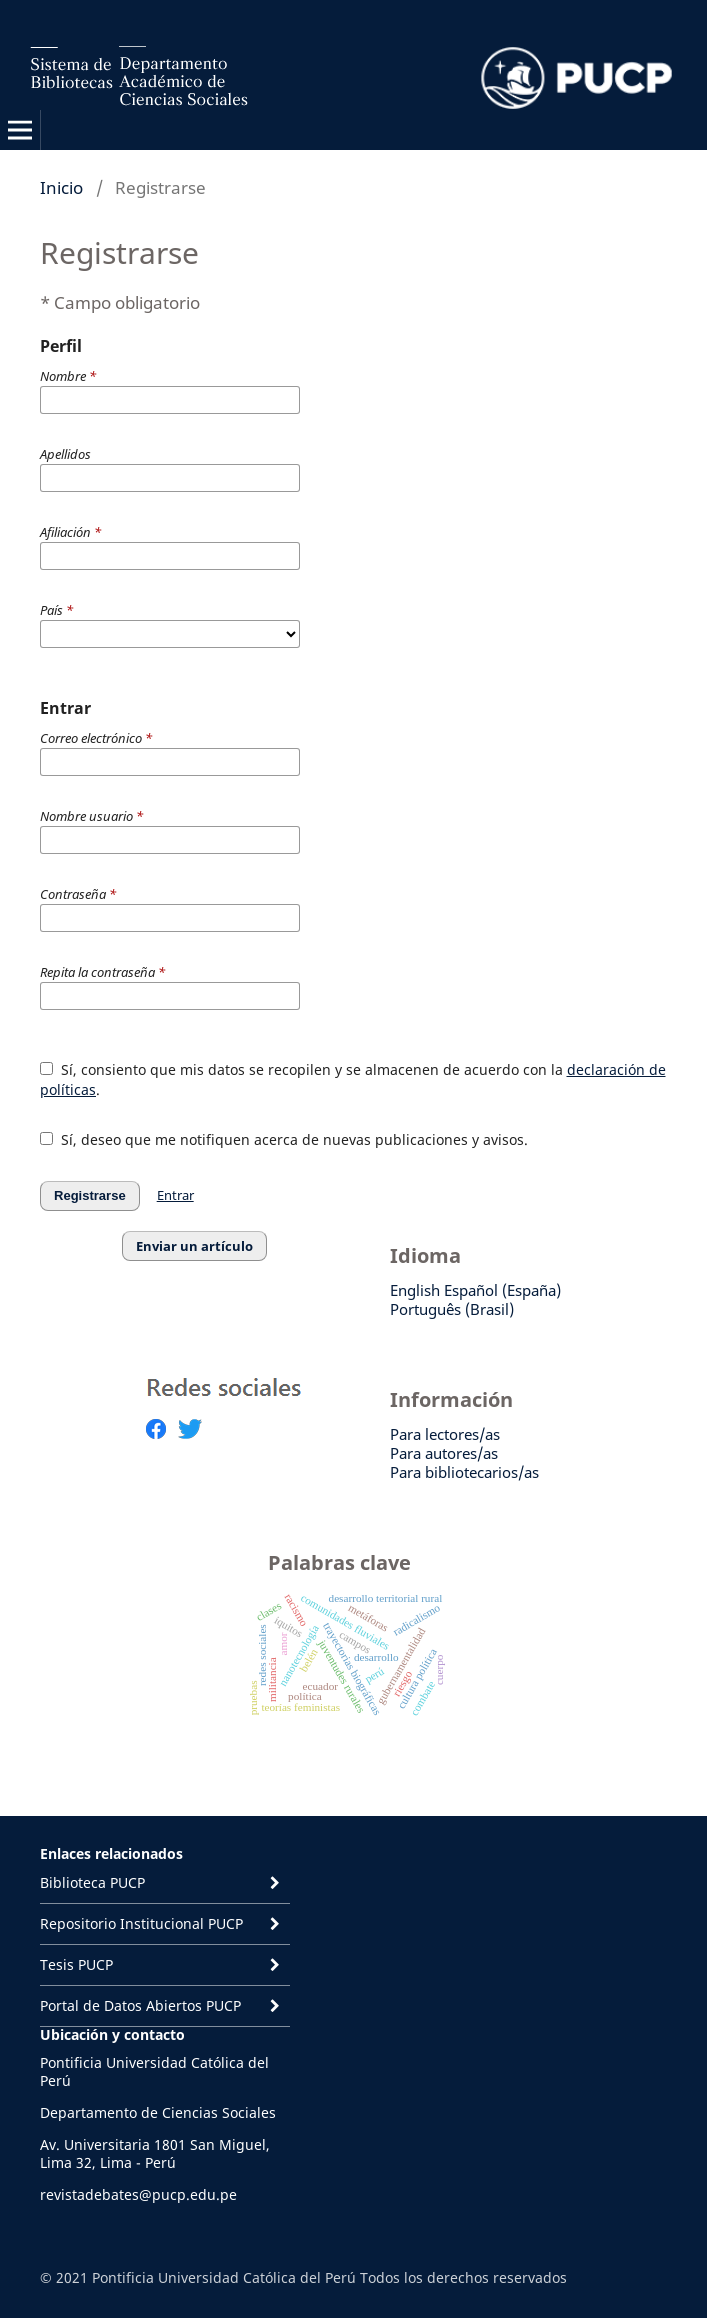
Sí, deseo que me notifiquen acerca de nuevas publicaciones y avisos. (284, 1139)
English (415, 1290)
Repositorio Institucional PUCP (141, 1923)
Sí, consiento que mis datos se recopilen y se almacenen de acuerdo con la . (353, 1079)
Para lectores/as (445, 1434)
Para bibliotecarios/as (464, 1472)
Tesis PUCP (76, 1964)
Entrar (175, 1195)
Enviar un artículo (194, 1246)
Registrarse (90, 1195)
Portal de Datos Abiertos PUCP (140, 2005)
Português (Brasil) (452, 1309)
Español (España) (502, 1290)
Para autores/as (444, 1453)
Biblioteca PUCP (92, 1882)
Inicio (61, 187)
